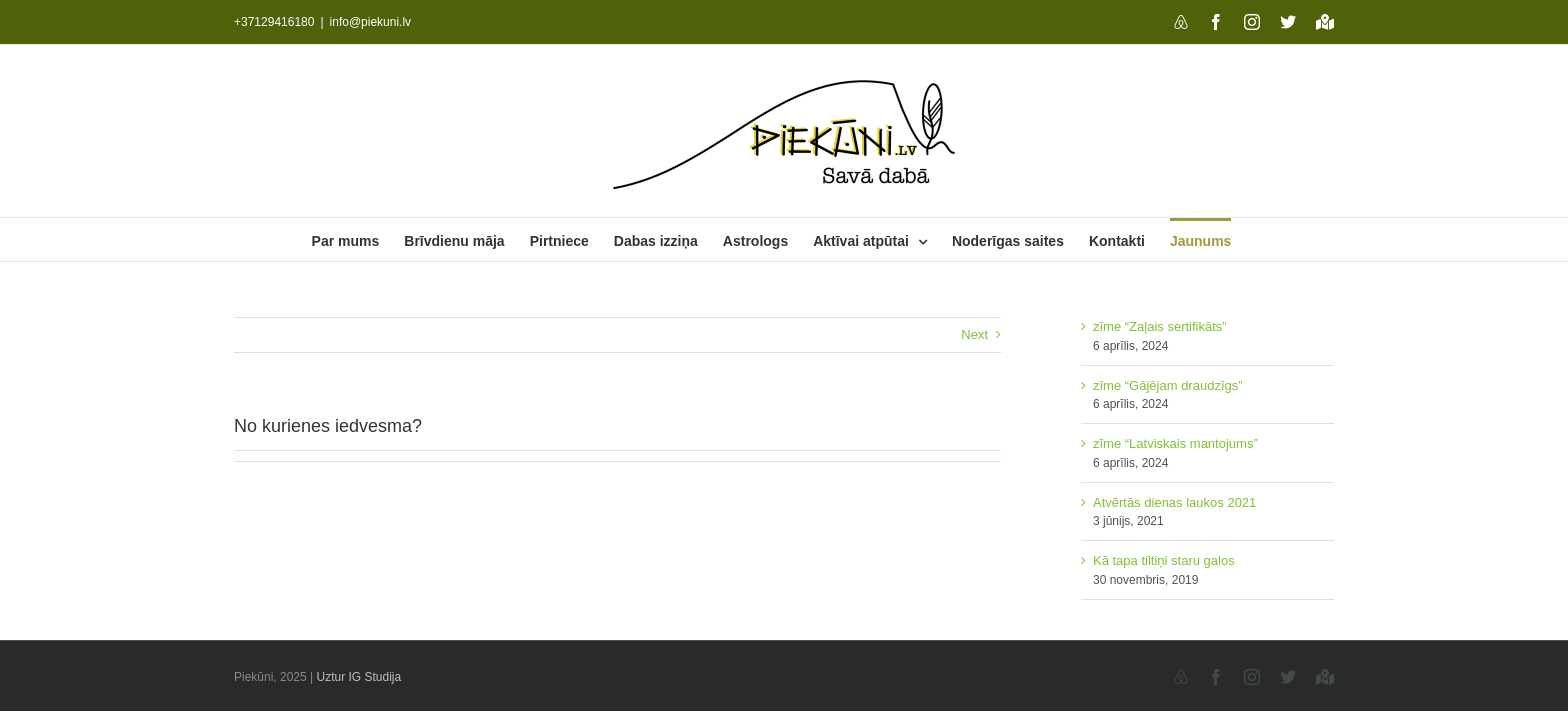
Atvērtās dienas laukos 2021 (1174, 502)
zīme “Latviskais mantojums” (1175, 443)
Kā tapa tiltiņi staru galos (1164, 560)
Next (974, 334)
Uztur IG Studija (359, 677)
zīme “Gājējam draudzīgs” (1168, 385)
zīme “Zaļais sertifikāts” (1160, 326)
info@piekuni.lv (371, 22)
